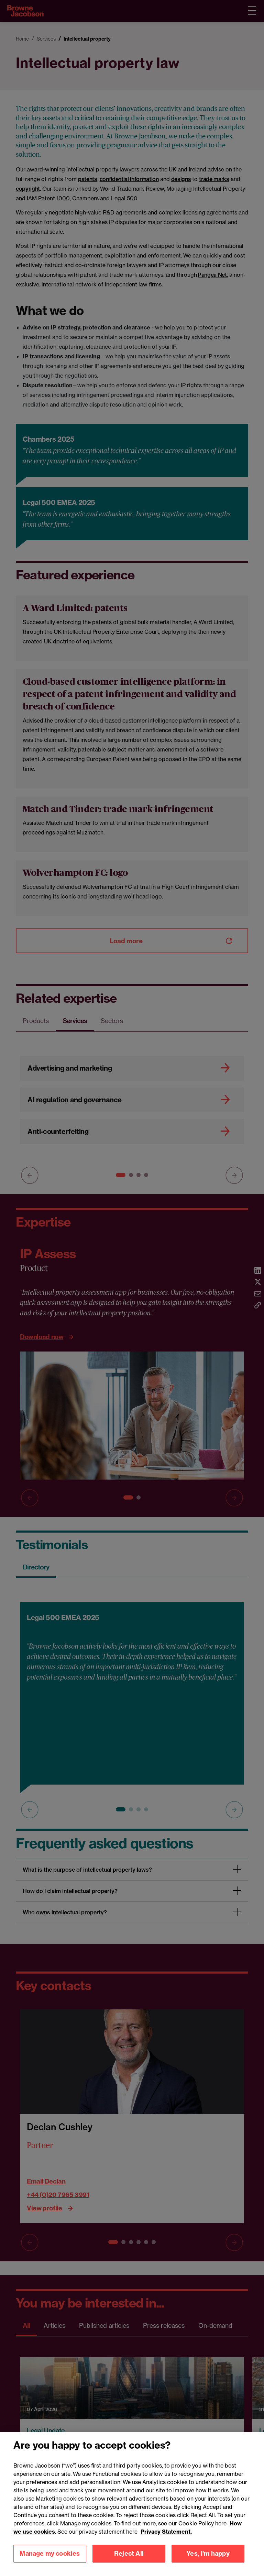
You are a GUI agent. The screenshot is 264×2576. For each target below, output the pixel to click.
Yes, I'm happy (208, 2562)
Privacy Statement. (166, 2539)
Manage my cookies (50, 2562)
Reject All (129, 2562)
